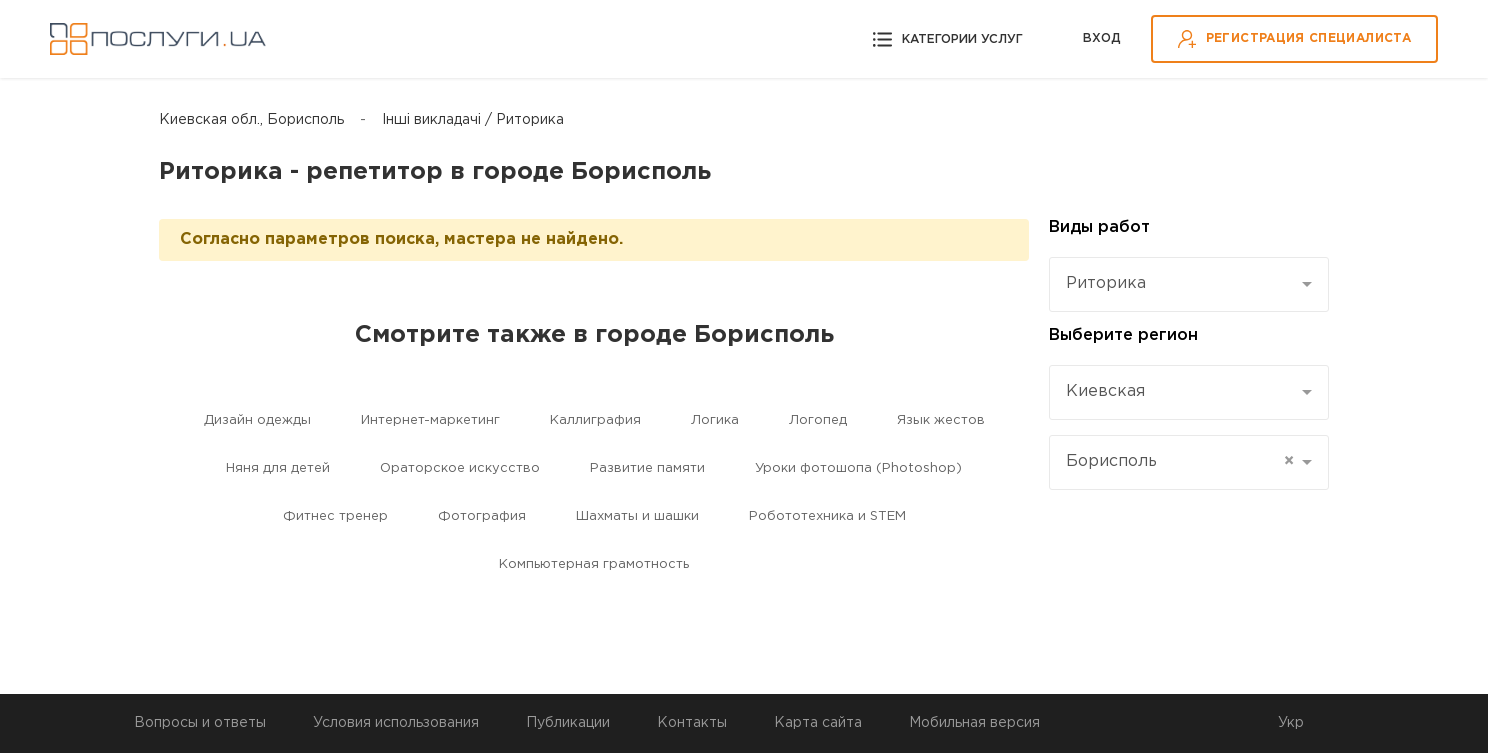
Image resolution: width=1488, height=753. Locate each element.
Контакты (692, 723)
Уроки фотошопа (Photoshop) (858, 468)
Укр (1291, 723)
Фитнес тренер (335, 516)
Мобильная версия (974, 723)
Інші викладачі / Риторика (473, 120)
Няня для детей (278, 468)
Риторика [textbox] (1106, 283)
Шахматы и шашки (637, 516)
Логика (715, 420)
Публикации (568, 723)
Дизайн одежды (257, 420)
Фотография (482, 516)
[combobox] (1189, 284)
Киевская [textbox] (1105, 391)
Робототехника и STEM (827, 516)
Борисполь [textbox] (1180, 462)
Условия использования (396, 723)
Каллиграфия (595, 420)
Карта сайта (818, 723)
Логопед (818, 420)
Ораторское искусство (460, 468)
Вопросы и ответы (200, 723)
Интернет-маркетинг (430, 420)
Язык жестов (941, 420)
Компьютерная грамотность (594, 564)
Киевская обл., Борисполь (251, 120)
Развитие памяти (647, 468)
